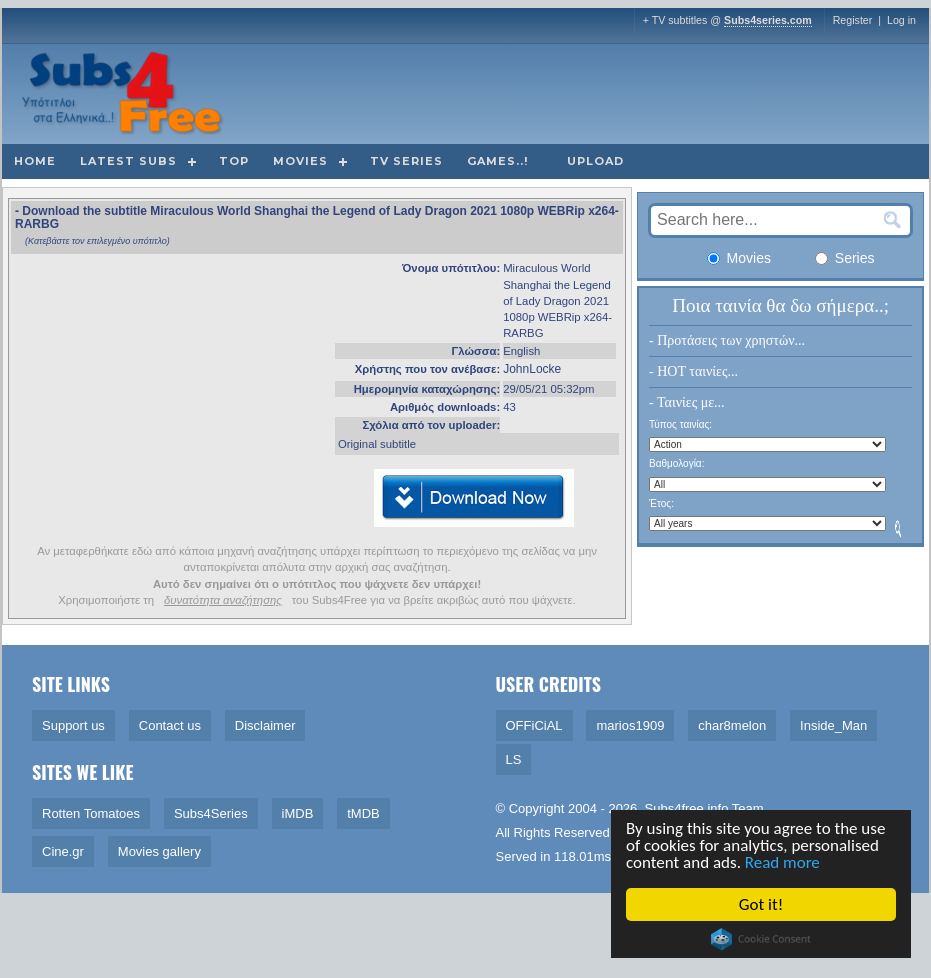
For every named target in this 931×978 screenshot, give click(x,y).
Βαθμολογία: (676, 463)
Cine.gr (63, 851)
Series (845, 258)
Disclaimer (265, 725)
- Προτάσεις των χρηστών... (727, 340)
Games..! (497, 161)
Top (234, 161)
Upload (595, 161)
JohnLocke (532, 369)
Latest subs (128, 161)
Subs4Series (211, 813)
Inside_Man (833, 725)
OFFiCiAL (534, 725)
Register (853, 20)
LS (514, 759)
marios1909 (630, 725)
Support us (73, 725)
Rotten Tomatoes (91, 813)
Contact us (170, 725)
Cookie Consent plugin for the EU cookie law (762, 939)
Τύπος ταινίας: (680, 424)
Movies (300, 161)
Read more (783, 862)
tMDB (363, 813)
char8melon (732, 725)
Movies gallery (159, 851)
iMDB (298, 813)
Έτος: (661, 503)
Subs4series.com (768, 20)
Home (35, 161)
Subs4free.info (687, 808)
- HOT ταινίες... (693, 371)
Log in (901, 20)
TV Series (406, 161)
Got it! (762, 904)
